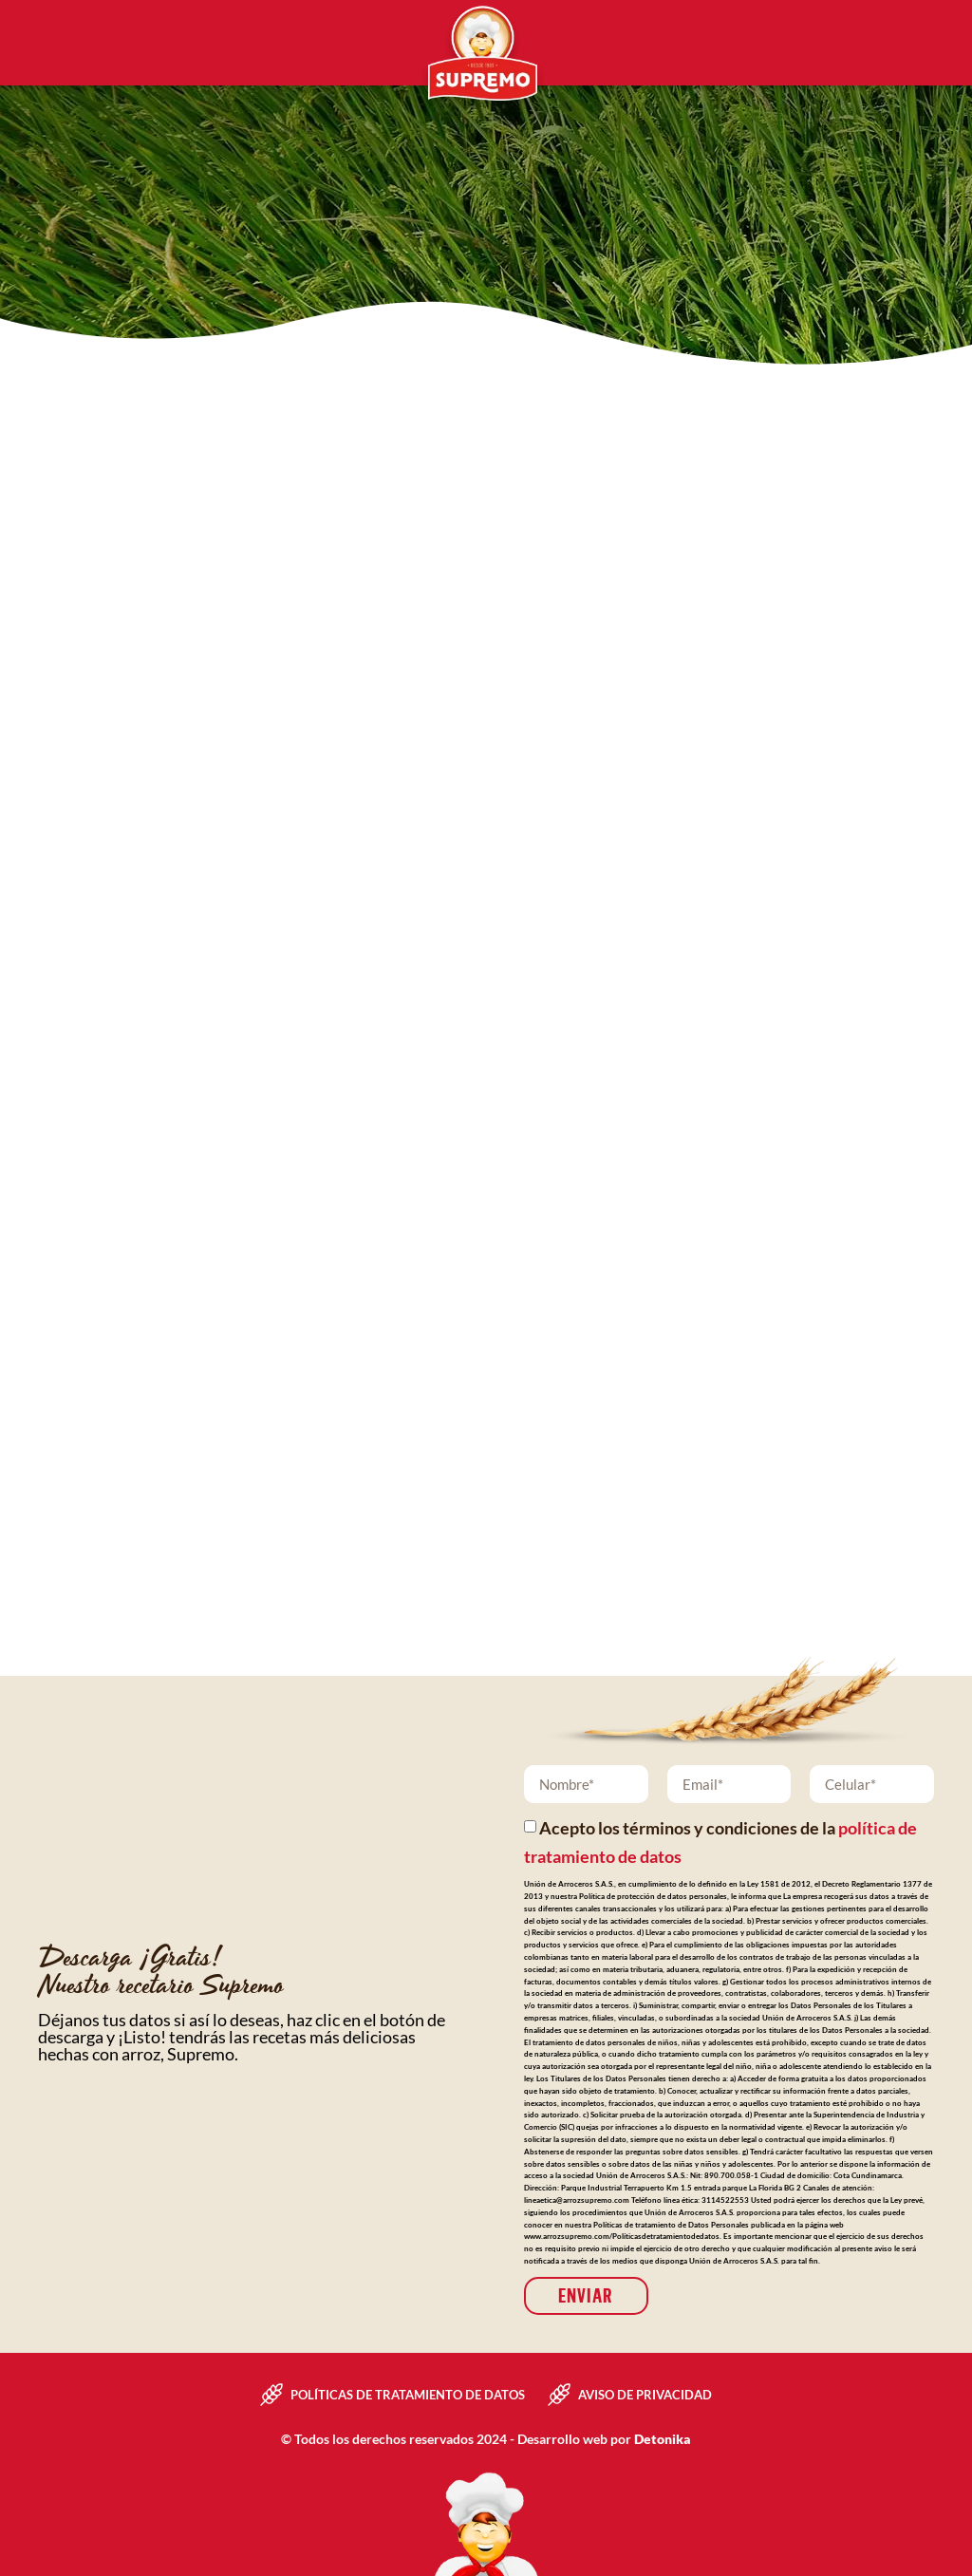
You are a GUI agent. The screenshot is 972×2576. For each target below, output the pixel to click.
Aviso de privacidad (645, 2394)
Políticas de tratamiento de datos (407, 2394)
